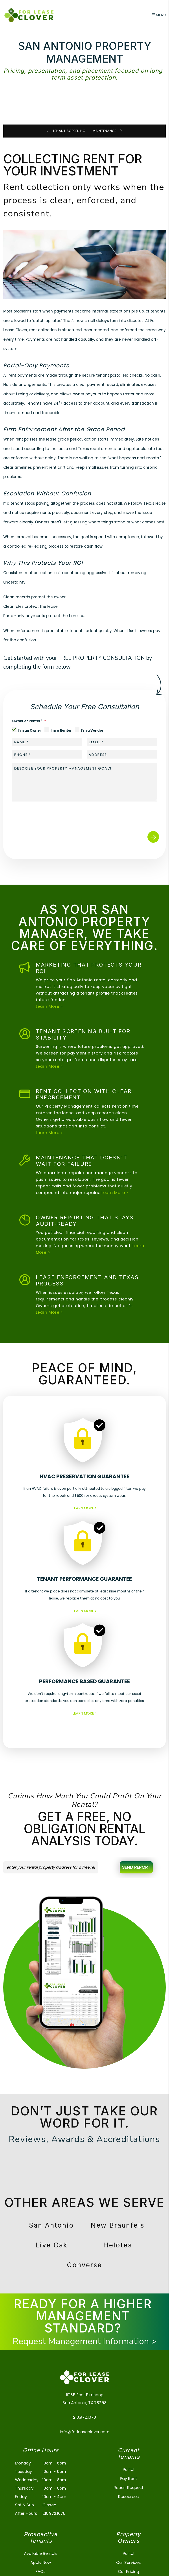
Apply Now (40, 2562)
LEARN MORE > (84, 1508)
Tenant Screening (67, 130)
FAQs (41, 2571)
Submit (153, 837)
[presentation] (125, 814)
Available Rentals (40, 2553)
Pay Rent (128, 2478)
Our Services (128, 2562)
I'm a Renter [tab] (61, 730)
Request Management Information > (84, 2341)
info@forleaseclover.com (84, 2432)
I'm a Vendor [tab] (92, 730)
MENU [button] (159, 14)
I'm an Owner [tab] (29, 730)
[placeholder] (47, 742)
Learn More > (49, 1006)
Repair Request (128, 2487)
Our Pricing (128, 2571)
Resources (128, 2496)
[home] (29, 14)
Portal (128, 2469)
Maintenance (106, 130)
